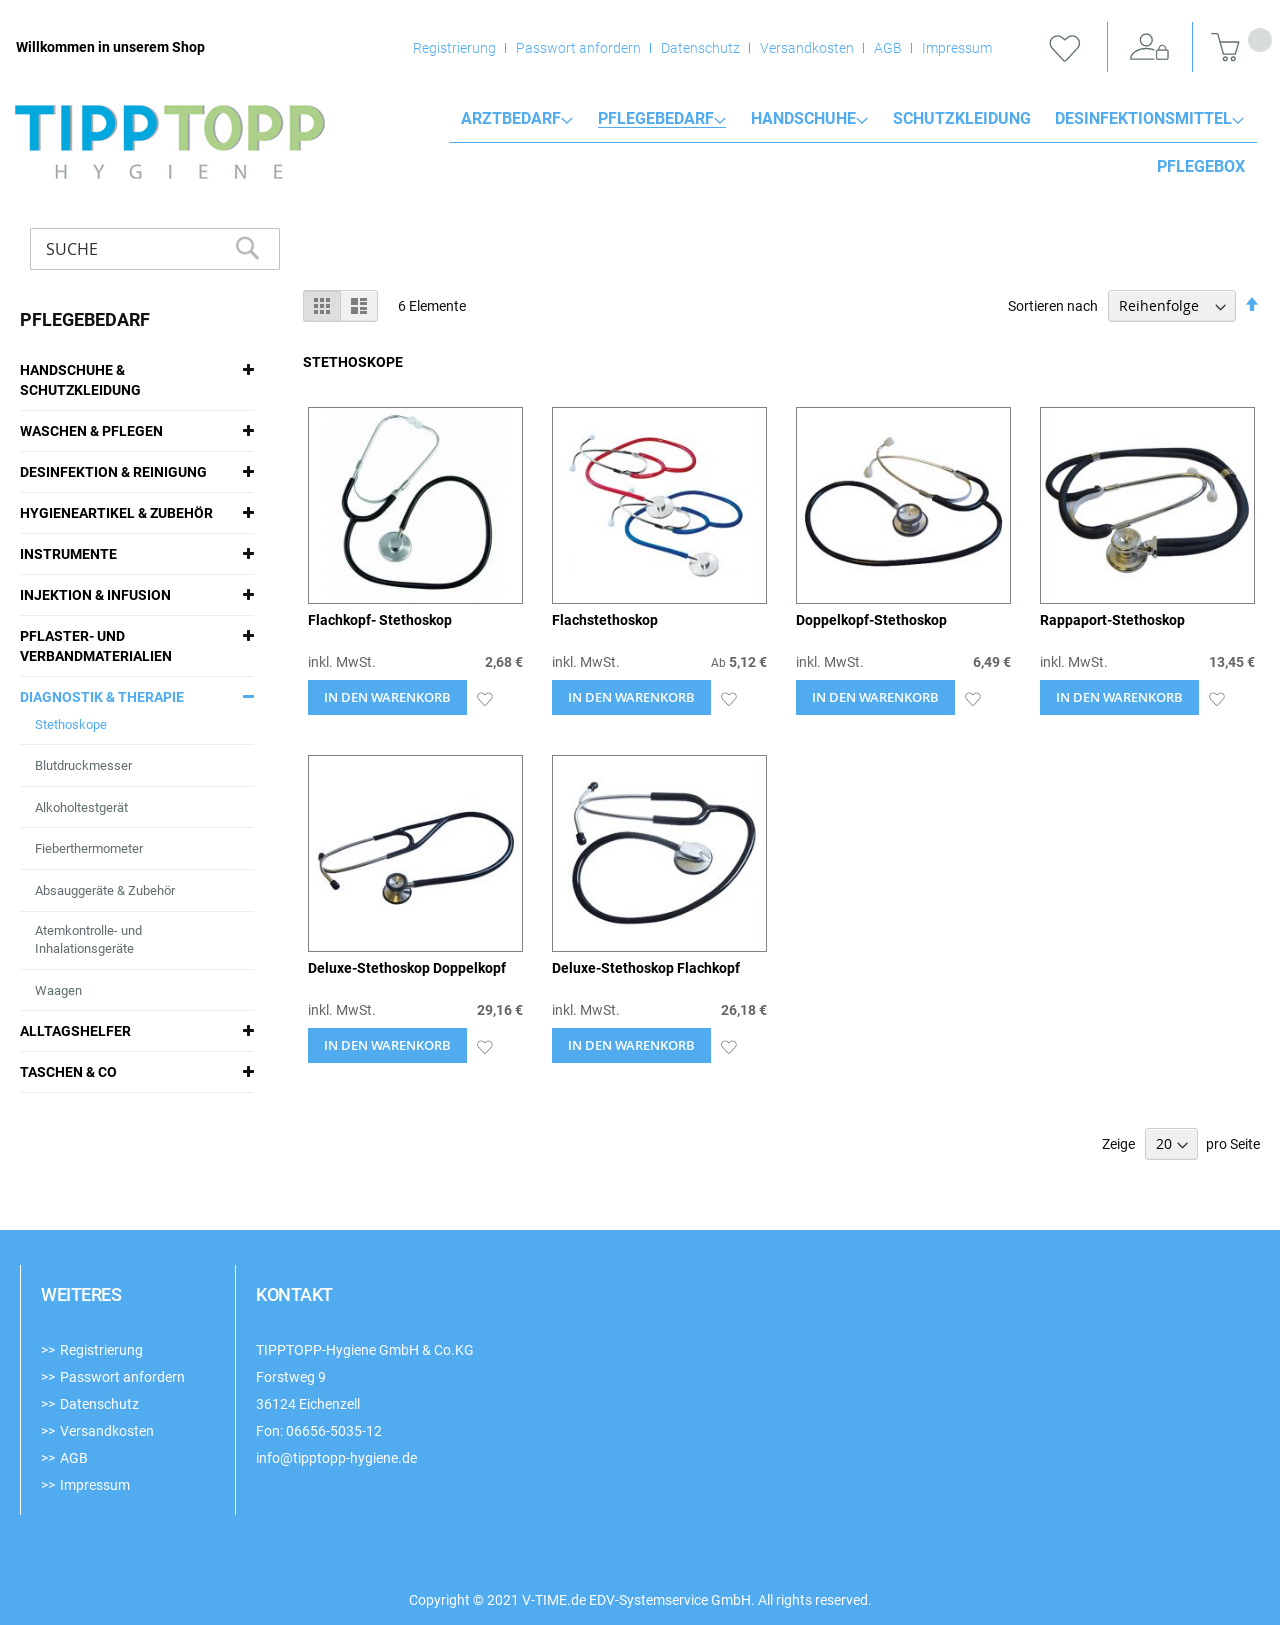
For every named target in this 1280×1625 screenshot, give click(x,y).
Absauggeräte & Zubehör (105, 890)
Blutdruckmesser (83, 765)
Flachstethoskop (605, 620)
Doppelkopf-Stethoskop (871, 620)
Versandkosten (807, 48)
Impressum (957, 48)
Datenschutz (700, 48)
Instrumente (68, 554)
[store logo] (170, 142)
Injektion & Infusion (95, 595)
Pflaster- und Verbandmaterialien (96, 646)
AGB (888, 48)
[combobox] (155, 249)
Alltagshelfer (75, 1031)
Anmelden (1150, 48)
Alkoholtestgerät (81, 807)
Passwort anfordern (578, 48)
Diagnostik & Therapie (102, 697)
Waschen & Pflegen (91, 431)
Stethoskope (71, 724)
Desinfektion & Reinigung (113, 472)
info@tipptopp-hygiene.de (336, 1458)
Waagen (58, 990)
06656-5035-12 (334, 1431)
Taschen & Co (68, 1072)
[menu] (853, 119)
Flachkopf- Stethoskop (380, 620)
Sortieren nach (1053, 306)
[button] (484, 697)
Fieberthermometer (89, 848)
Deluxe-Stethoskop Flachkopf (646, 968)
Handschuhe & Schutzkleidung (80, 380)
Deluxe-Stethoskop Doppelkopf (407, 968)
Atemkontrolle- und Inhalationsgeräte (88, 940)
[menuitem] (517, 119)
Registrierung (454, 48)
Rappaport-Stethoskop (1112, 620)
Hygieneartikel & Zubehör (116, 513)
